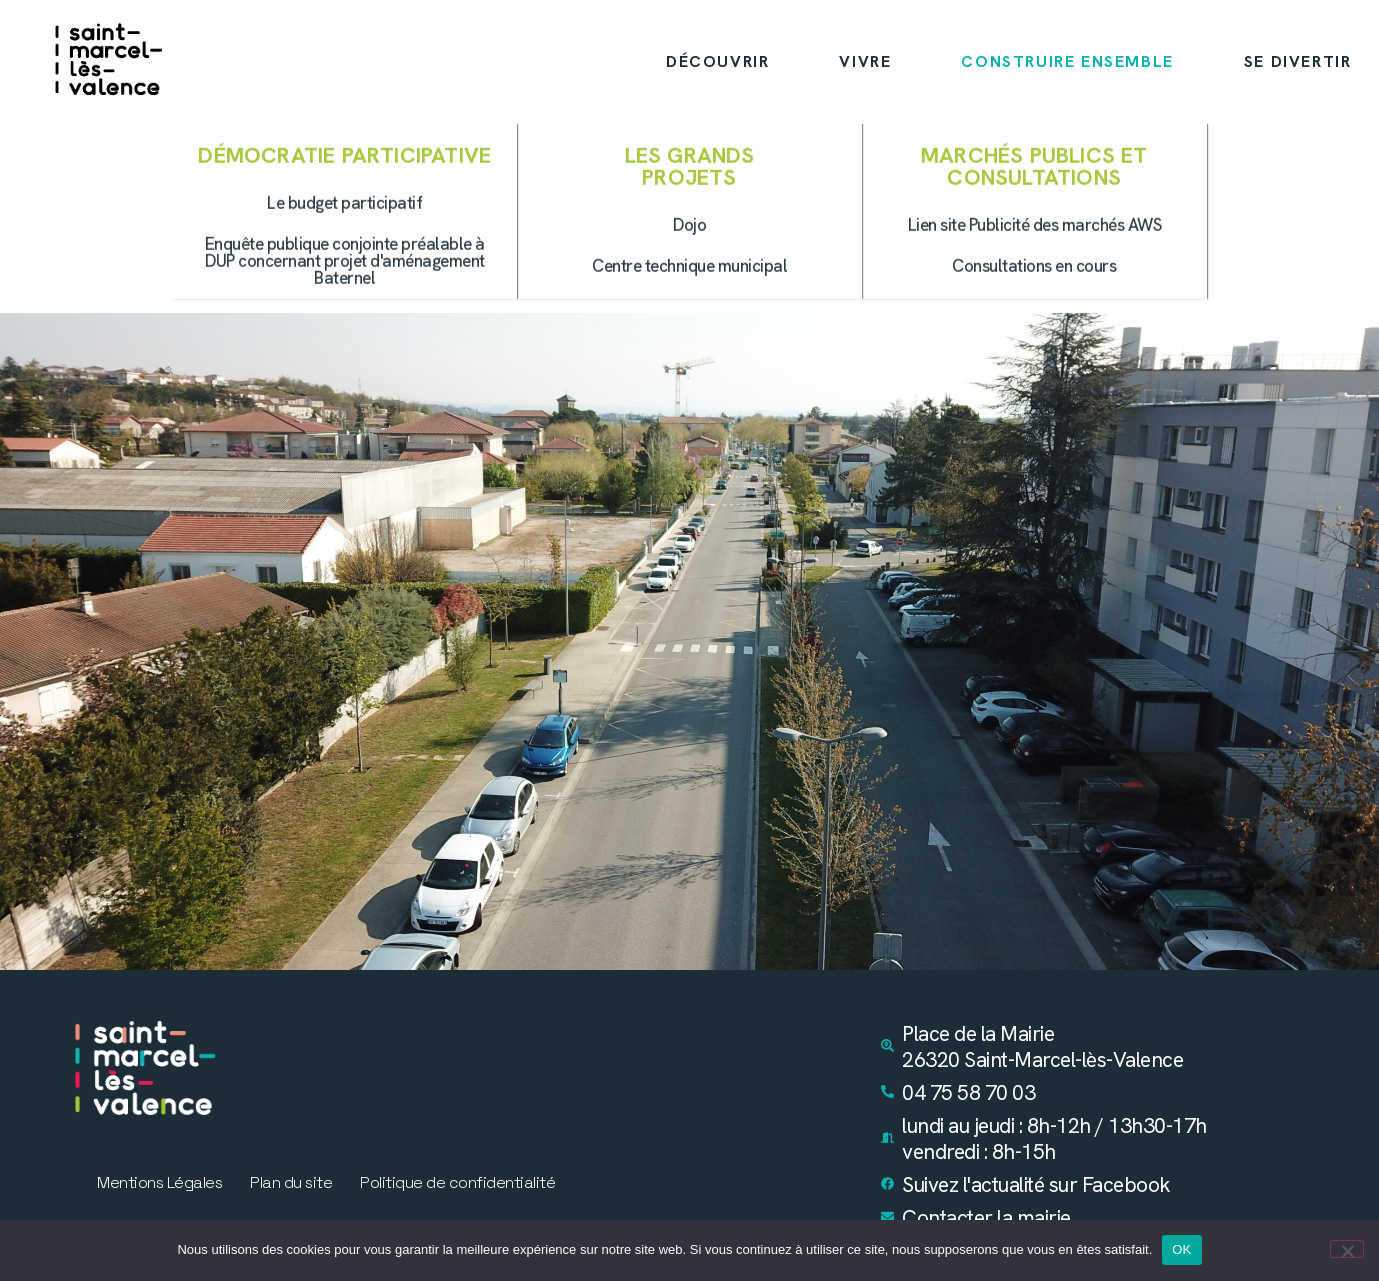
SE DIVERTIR (1298, 61)
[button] (1035, 208)
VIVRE (865, 61)
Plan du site (291, 1183)
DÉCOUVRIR (717, 61)
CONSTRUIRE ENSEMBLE (1067, 61)
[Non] (1347, 1249)
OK (1181, 1249)
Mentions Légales (159, 1183)
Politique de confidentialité (457, 1183)
